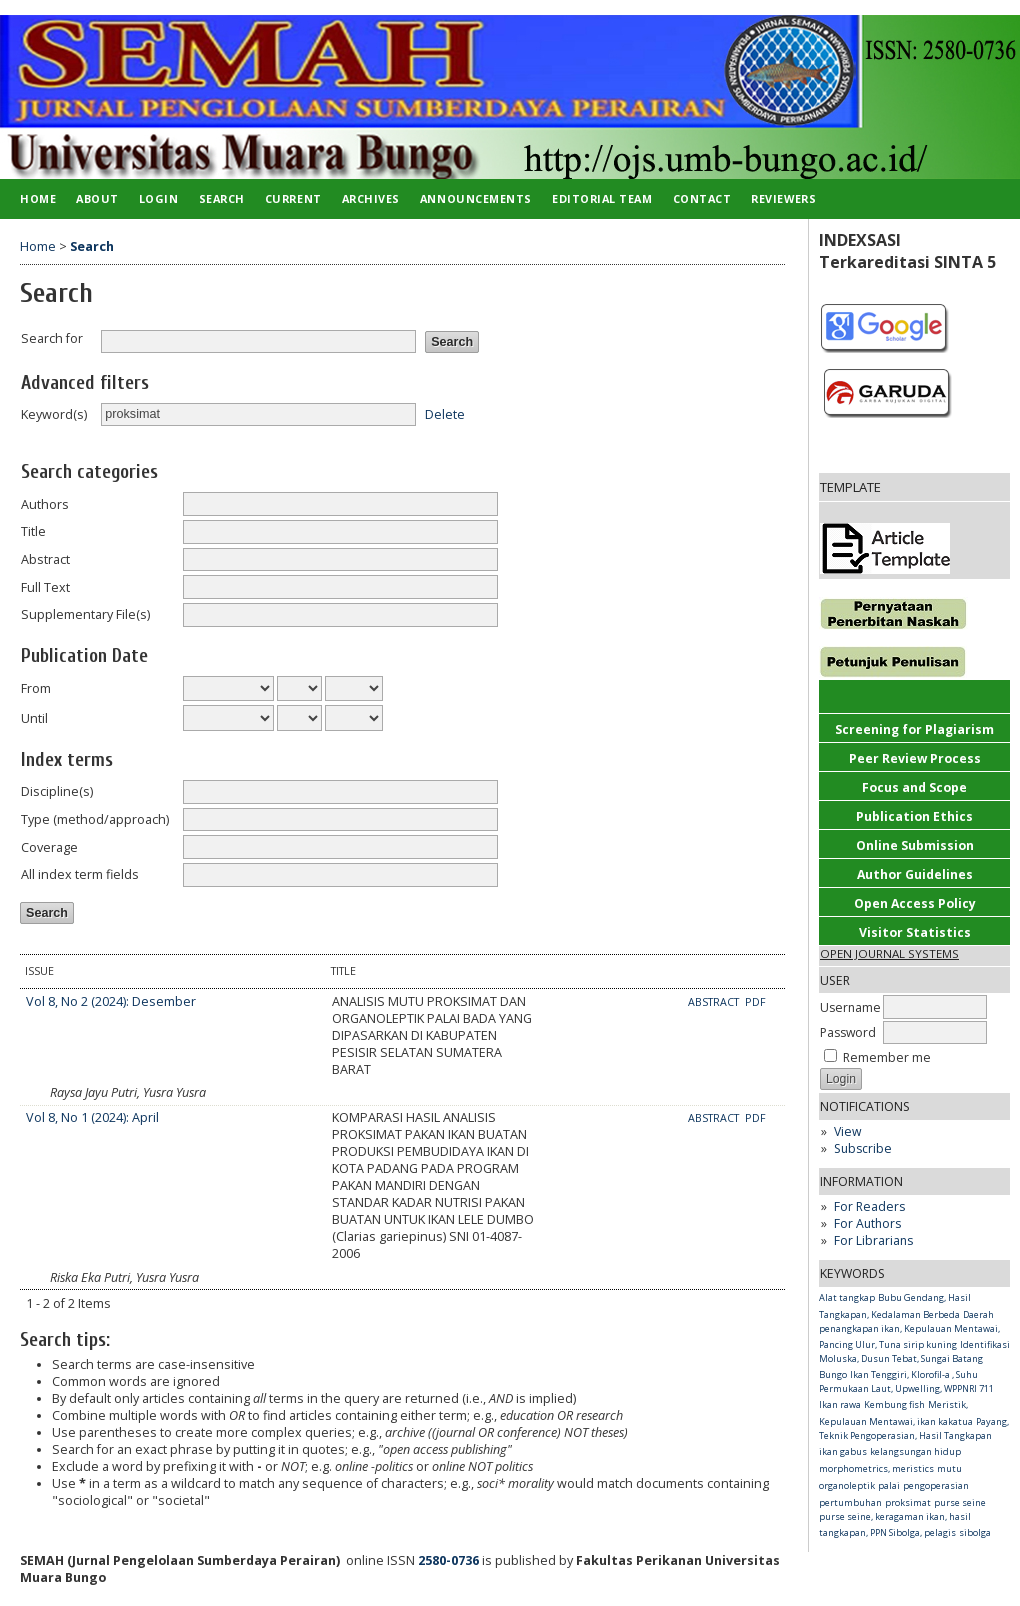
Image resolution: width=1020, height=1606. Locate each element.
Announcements (476, 198)
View (847, 1131)
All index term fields (80, 874)
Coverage (49, 847)
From (36, 688)
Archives (371, 198)
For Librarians (873, 1240)
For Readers (869, 1206)
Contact (702, 198)
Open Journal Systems (889, 953)
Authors (45, 504)
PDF (755, 1002)
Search (222, 198)
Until (34, 718)
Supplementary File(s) (85, 614)
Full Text (45, 587)
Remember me (887, 1057)
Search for (52, 338)
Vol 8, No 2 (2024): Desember (111, 1001)
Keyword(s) (54, 414)
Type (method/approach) (95, 819)
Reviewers (783, 198)
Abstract (45, 559)
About (97, 198)
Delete (445, 413)
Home (38, 198)
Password (848, 1032)
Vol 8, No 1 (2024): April (92, 1117)
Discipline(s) (57, 791)
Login (159, 198)
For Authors (867, 1223)
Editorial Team (602, 198)
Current (293, 198)
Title (33, 531)
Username (850, 1007)
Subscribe (863, 1148)
